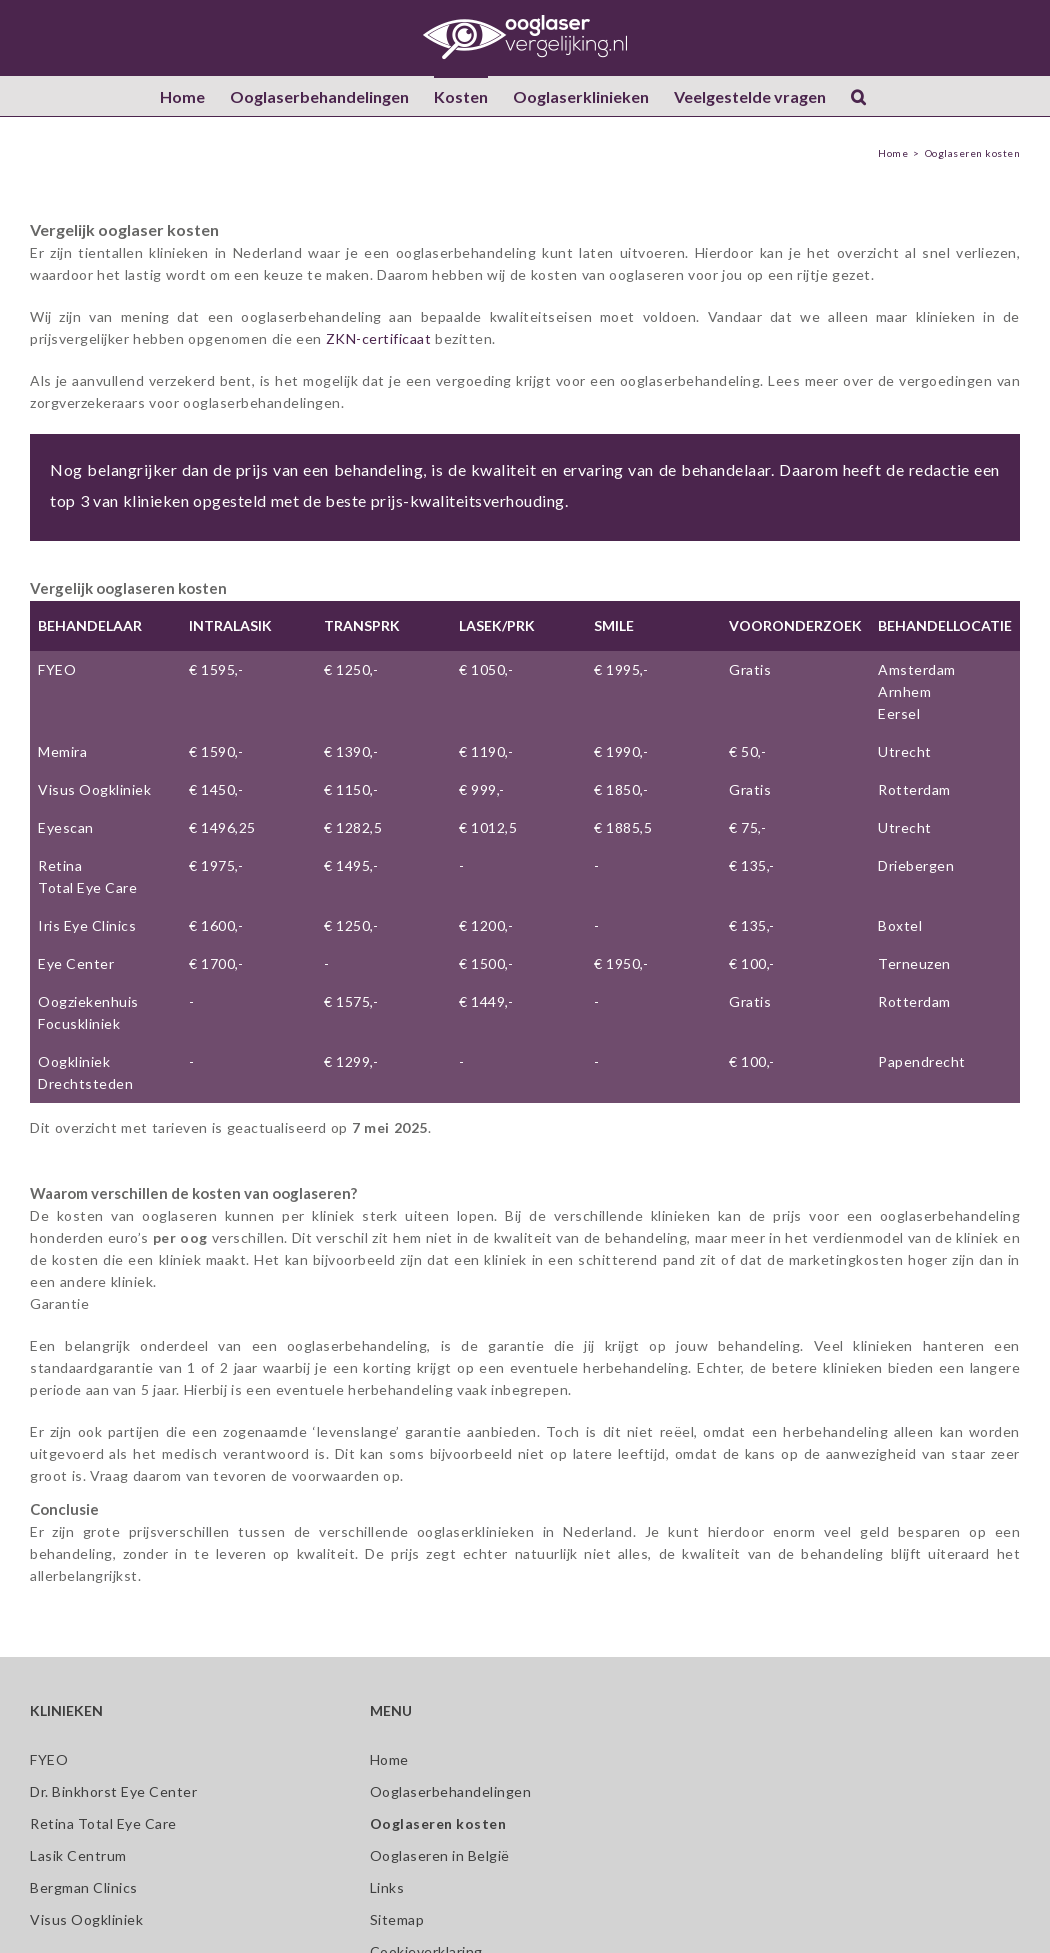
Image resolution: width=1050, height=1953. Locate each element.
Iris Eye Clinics (87, 925)
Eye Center (76, 963)
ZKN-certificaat (379, 338)
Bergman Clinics (84, 1887)
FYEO (57, 669)
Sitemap (397, 1919)
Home (389, 1759)
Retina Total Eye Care (103, 1823)
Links (387, 1887)
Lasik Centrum (78, 1855)
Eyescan (66, 827)
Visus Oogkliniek (94, 789)
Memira (62, 751)
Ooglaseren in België (440, 1855)
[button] (858, 96)
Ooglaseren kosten (438, 1823)
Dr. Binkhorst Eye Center (113, 1791)
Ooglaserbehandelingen (451, 1791)
